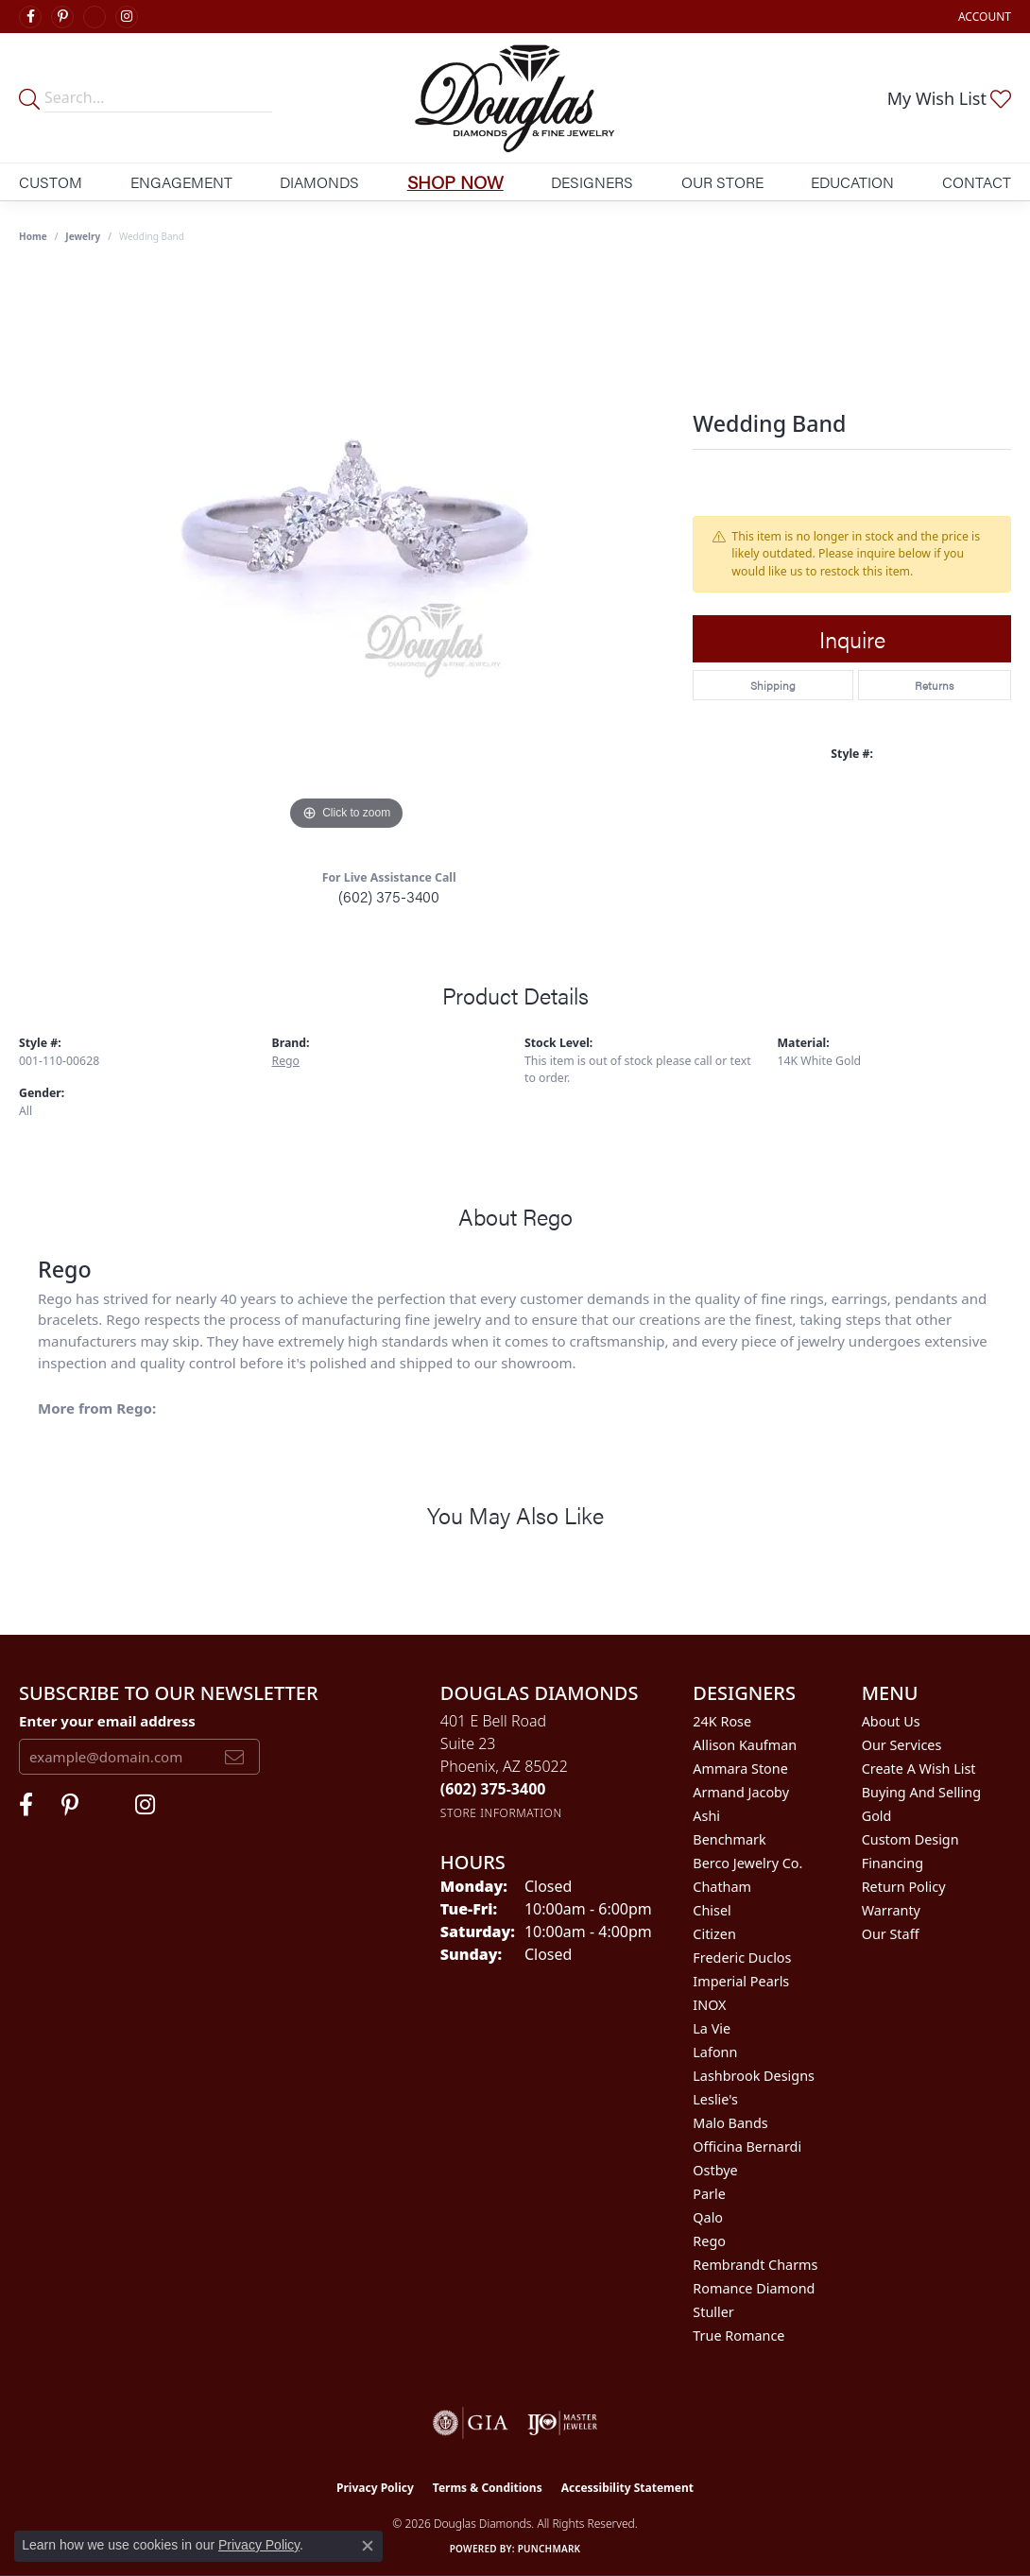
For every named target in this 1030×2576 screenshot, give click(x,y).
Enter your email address (107, 1720)
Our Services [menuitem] (902, 1745)
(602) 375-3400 (388, 896)
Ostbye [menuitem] (715, 2170)
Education (852, 182)
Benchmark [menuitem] (729, 1839)
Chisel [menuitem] (711, 1910)
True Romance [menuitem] (738, 2335)
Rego (286, 1061)
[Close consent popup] (367, 2545)
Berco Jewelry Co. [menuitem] (747, 1863)
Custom (50, 182)
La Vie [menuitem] (711, 2028)
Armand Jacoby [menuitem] (741, 1792)
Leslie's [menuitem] (715, 2099)
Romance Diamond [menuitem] (754, 2288)
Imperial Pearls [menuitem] (741, 1981)
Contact (976, 182)
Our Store (722, 182)
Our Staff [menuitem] (890, 1934)
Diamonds (319, 182)
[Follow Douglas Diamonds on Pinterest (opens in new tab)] (62, 17)
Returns (934, 685)
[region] (346, 551)
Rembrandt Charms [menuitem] (755, 2265)
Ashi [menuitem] (706, 1816)
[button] (982, 16)
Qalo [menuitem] (708, 2217)
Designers (592, 182)
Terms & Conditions (487, 2488)
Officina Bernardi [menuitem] (747, 2146)
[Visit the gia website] (470, 2423)
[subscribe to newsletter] (234, 1757)
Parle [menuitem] (709, 2194)
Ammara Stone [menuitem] (740, 1768)
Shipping (773, 685)
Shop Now (455, 181)
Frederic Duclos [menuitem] (742, 1957)
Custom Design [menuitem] (910, 1839)
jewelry (82, 236)
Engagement (181, 182)
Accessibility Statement (627, 2488)
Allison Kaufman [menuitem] (745, 1745)
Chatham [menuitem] (722, 1887)
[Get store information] (501, 1813)
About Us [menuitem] (891, 1721)
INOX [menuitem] (709, 2005)
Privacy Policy (375, 2488)
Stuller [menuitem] (713, 2312)
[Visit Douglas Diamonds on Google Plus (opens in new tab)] (94, 17)
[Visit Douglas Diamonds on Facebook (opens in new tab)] (30, 17)
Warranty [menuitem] (891, 1910)
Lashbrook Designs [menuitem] (754, 2076)
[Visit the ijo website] (562, 2423)
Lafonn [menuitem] (715, 2052)
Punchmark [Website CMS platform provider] (549, 2548)
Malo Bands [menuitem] (730, 2123)
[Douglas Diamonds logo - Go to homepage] (515, 98)
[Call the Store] (493, 1788)
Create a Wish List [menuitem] (919, 1768)
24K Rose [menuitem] (722, 1721)
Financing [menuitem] (892, 1863)
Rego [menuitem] (709, 2241)
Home (33, 236)
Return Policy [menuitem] (904, 1887)
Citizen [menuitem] (714, 1934)
